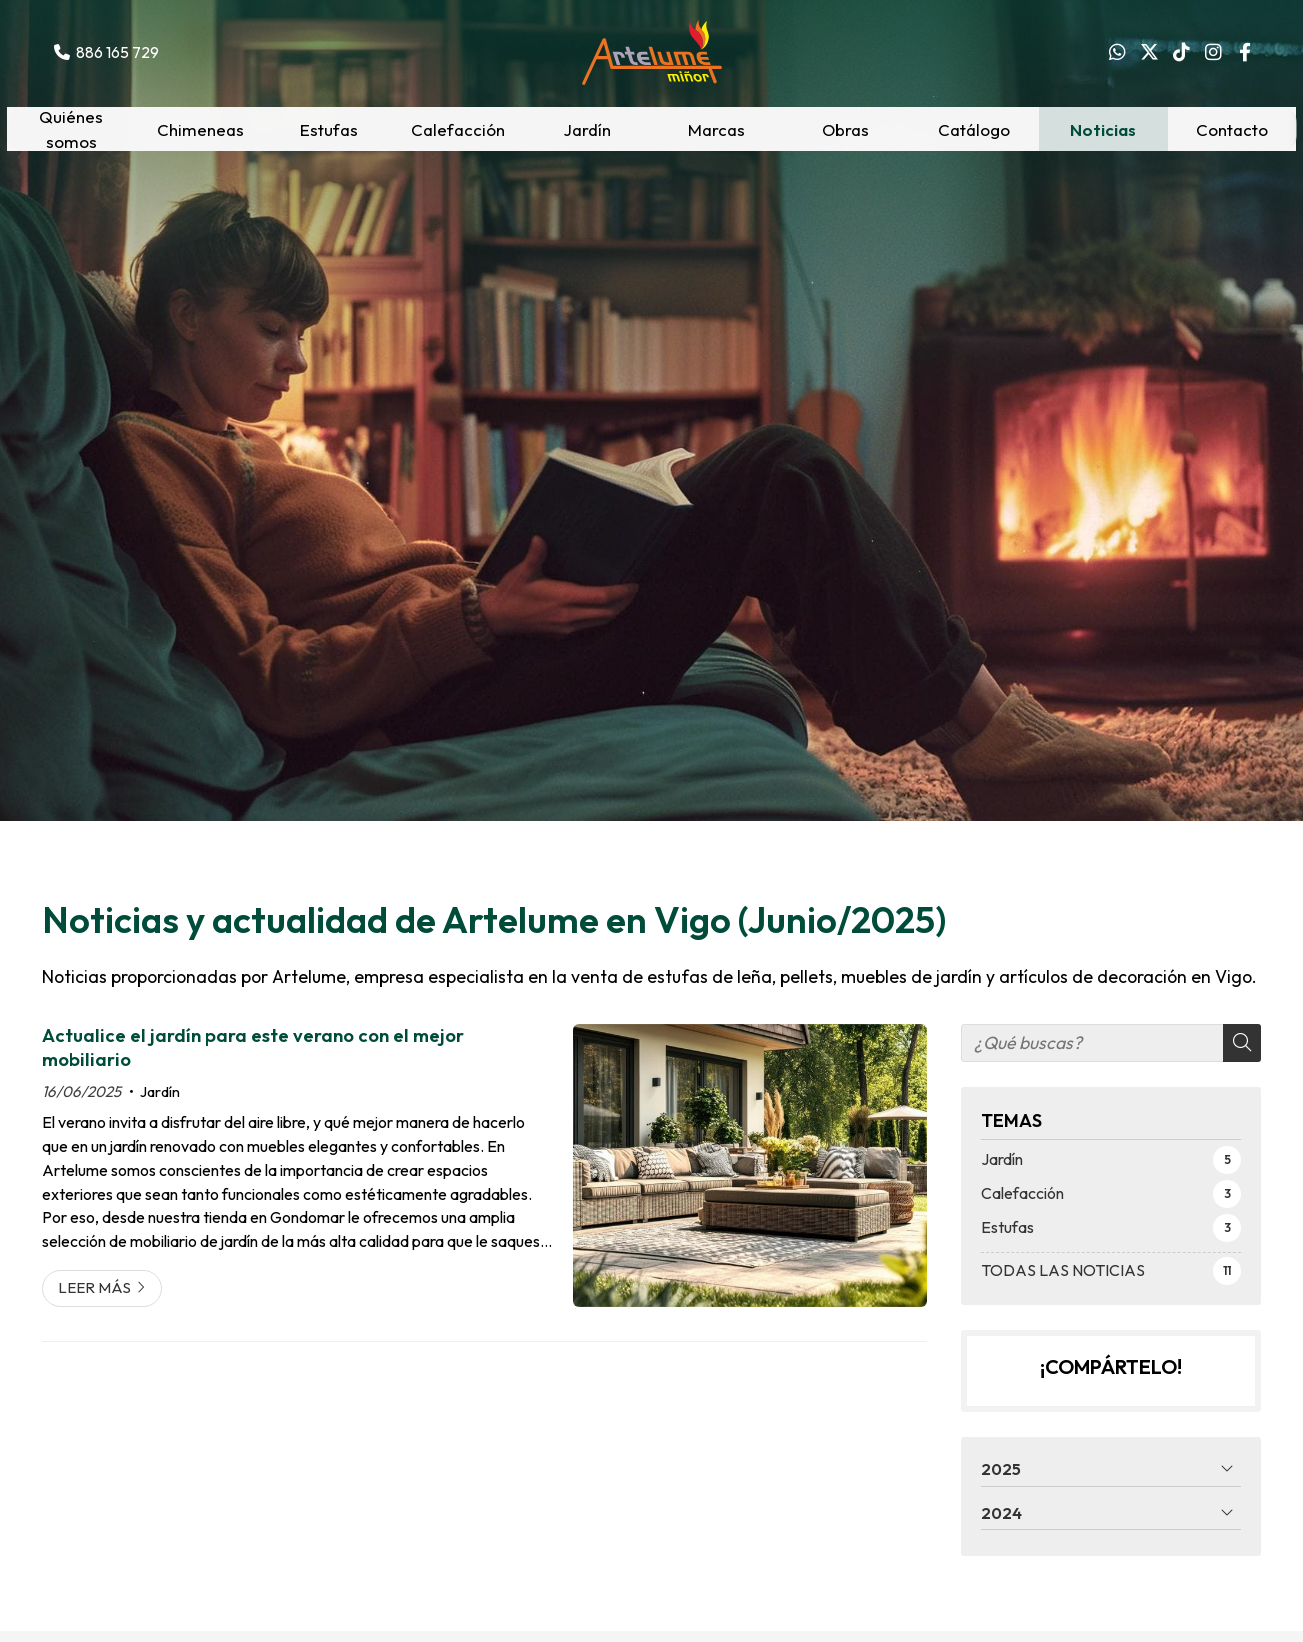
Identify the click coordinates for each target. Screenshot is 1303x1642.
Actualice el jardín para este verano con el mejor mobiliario (253, 1047)
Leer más (94, 1287)
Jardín (160, 1091)
